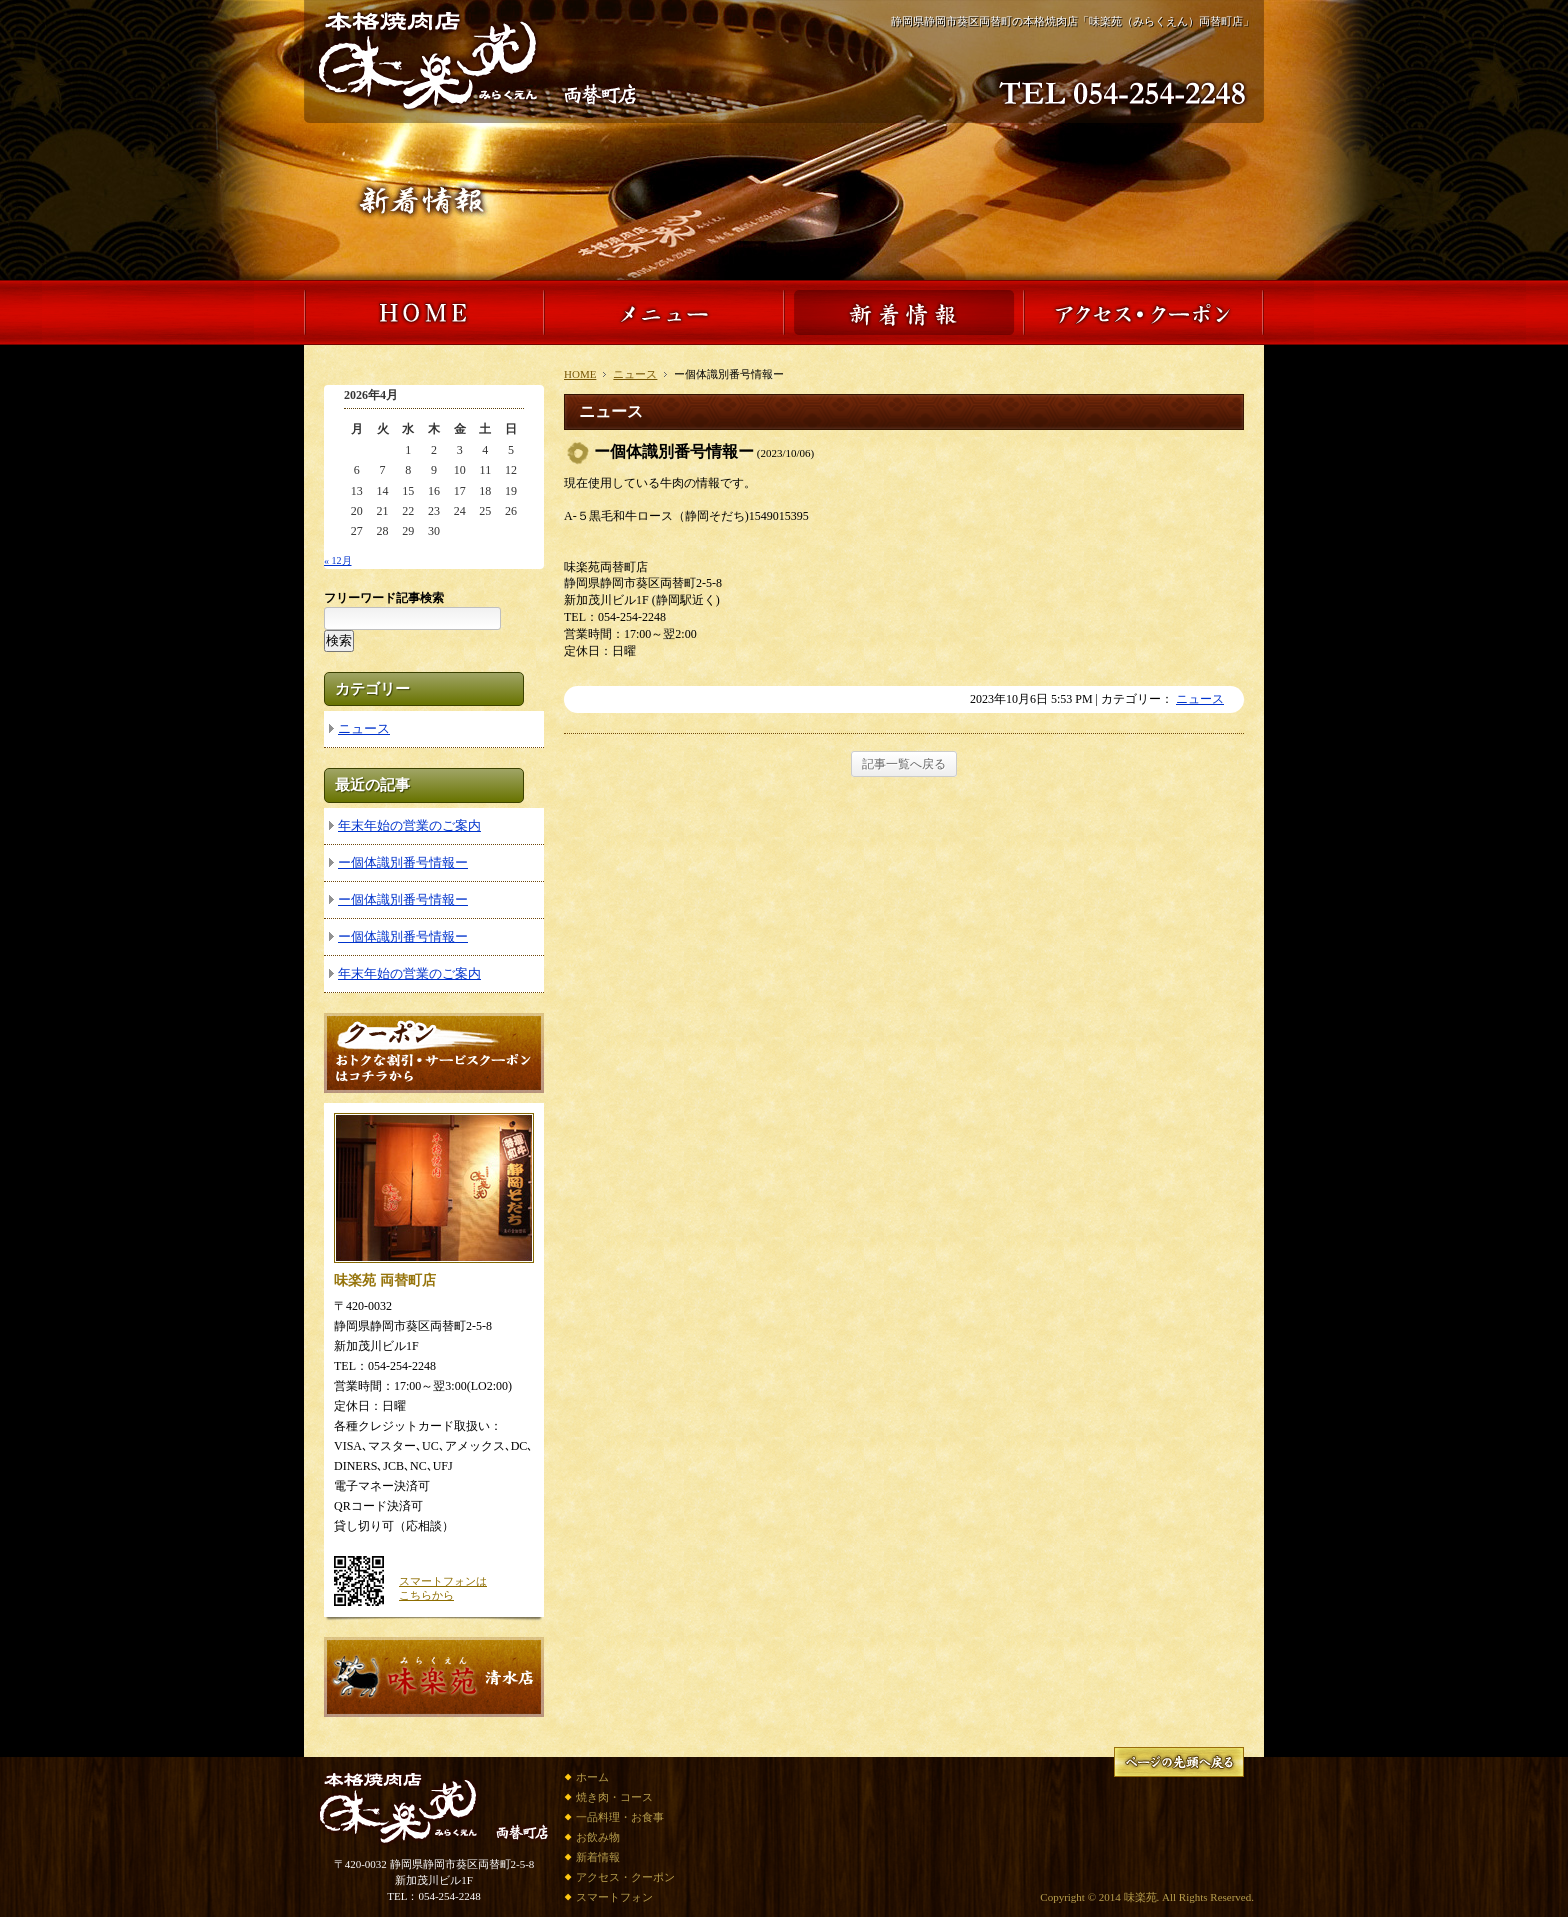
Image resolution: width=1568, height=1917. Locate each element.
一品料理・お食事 (620, 1817)
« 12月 (338, 560)
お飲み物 (598, 1837)
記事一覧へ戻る (904, 764)
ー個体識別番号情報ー (403, 862)
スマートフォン (614, 1897)
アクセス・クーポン (625, 1877)
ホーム (592, 1777)
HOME (580, 374)
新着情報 (598, 1857)
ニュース (635, 374)
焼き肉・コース (614, 1797)
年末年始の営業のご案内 (409, 825)
